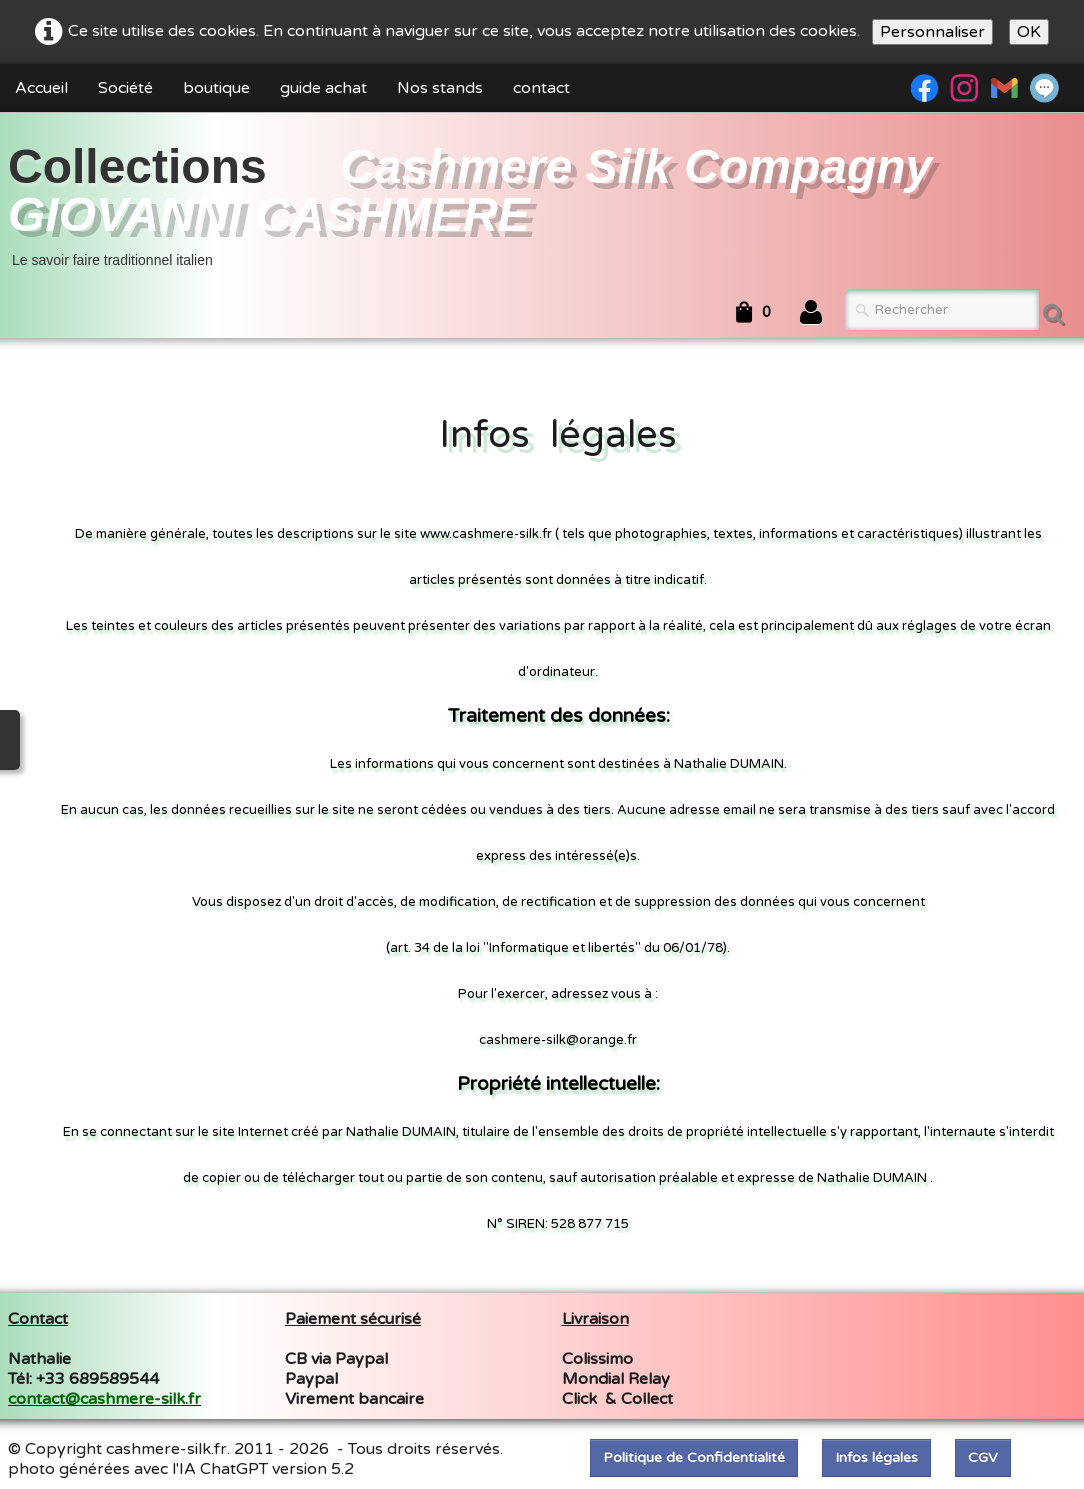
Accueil (41, 88)
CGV (983, 1457)
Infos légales (876, 1457)
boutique (216, 88)
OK (1029, 32)
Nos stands (440, 88)
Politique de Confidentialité (694, 1457)
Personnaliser (932, 32)
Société (125, 88)
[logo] (542, 203)
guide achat (323, 88)
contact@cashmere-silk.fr (104, 1399)
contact (541, 88)
